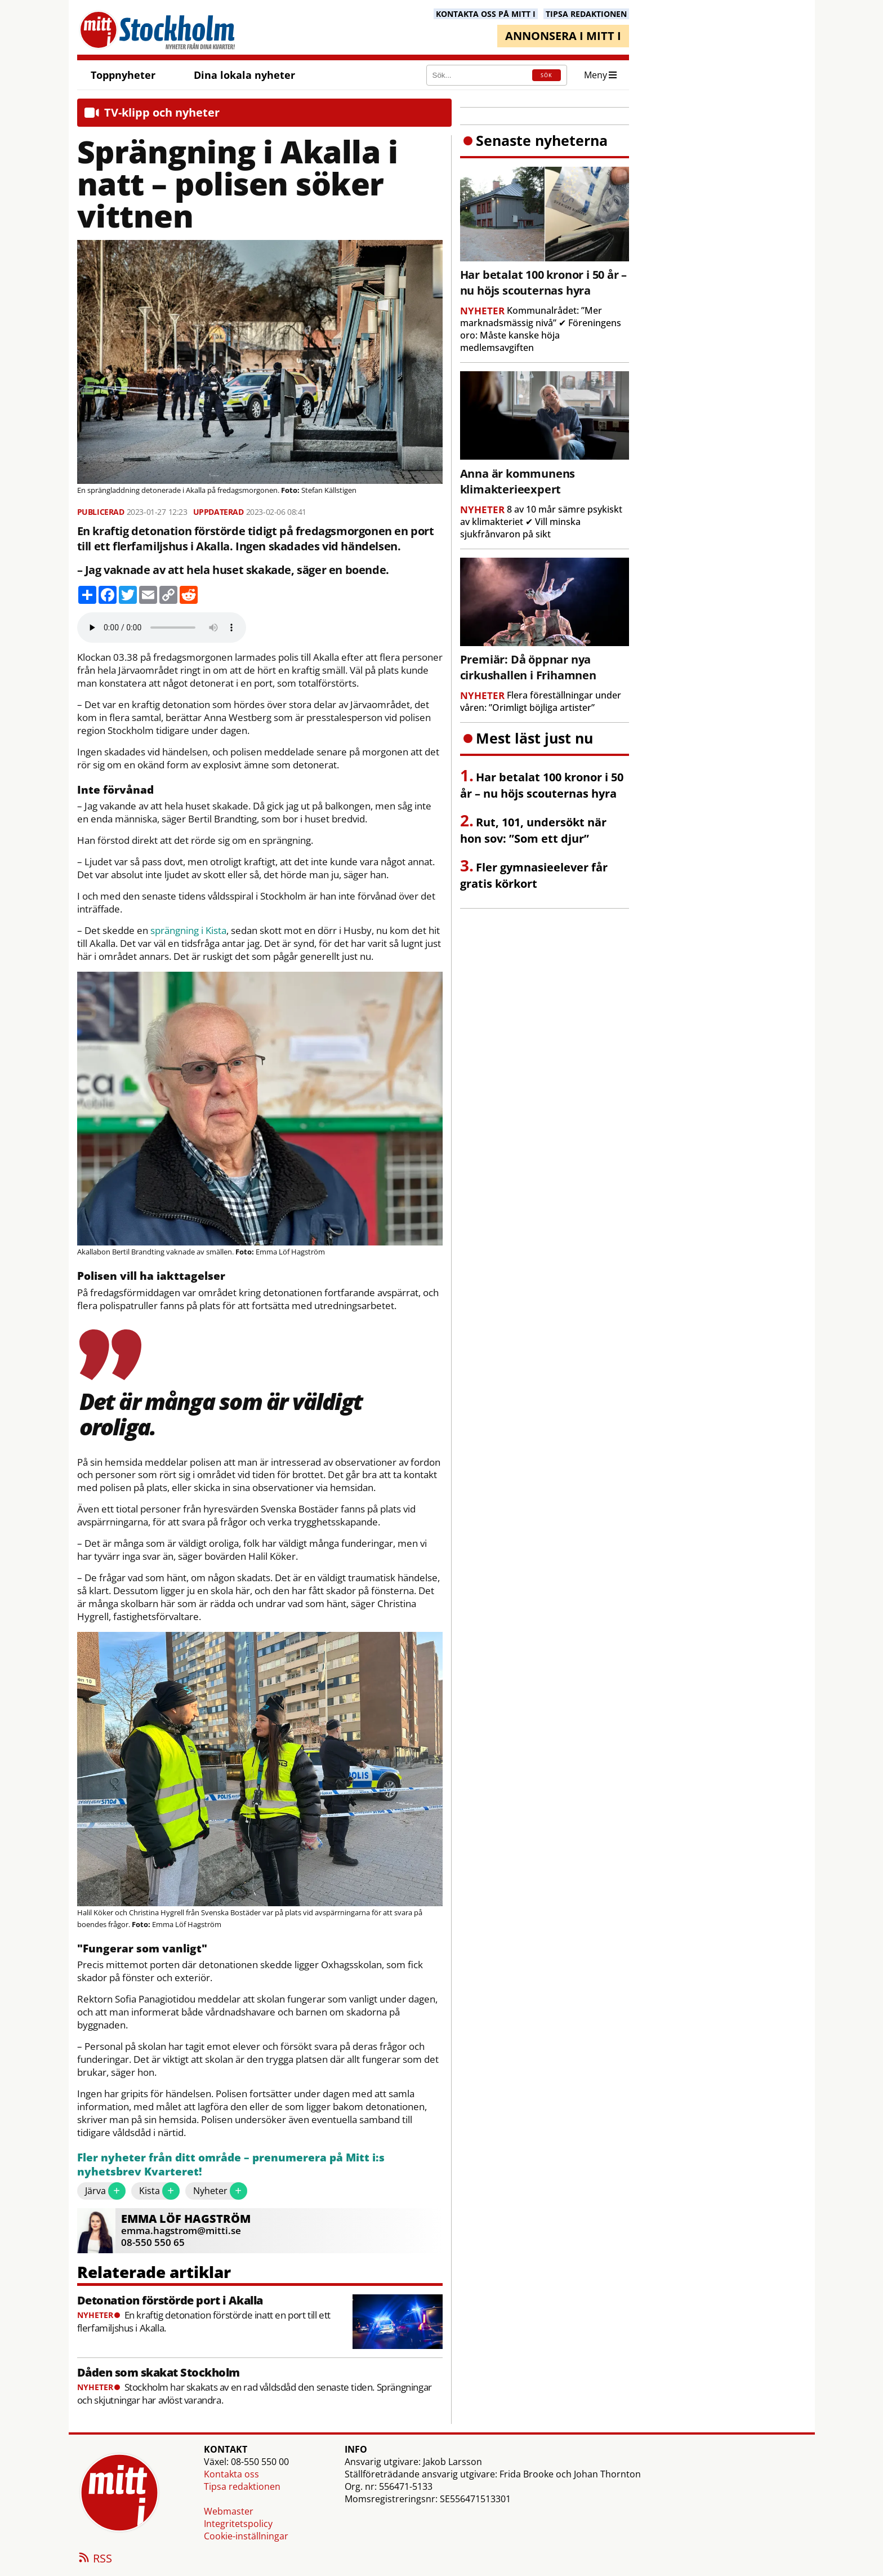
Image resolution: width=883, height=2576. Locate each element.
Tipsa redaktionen (242, 2486)
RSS (94, 2559)
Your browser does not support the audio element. (161, 627)
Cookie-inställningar (246, 2536)
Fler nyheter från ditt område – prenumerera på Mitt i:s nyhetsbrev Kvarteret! (231, 2165)
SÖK (546, 75)
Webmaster (228, 2511)
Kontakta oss (231, 2474)
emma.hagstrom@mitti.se (181, 2230)
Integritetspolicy (238, 2523)
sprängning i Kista (188, 930)
